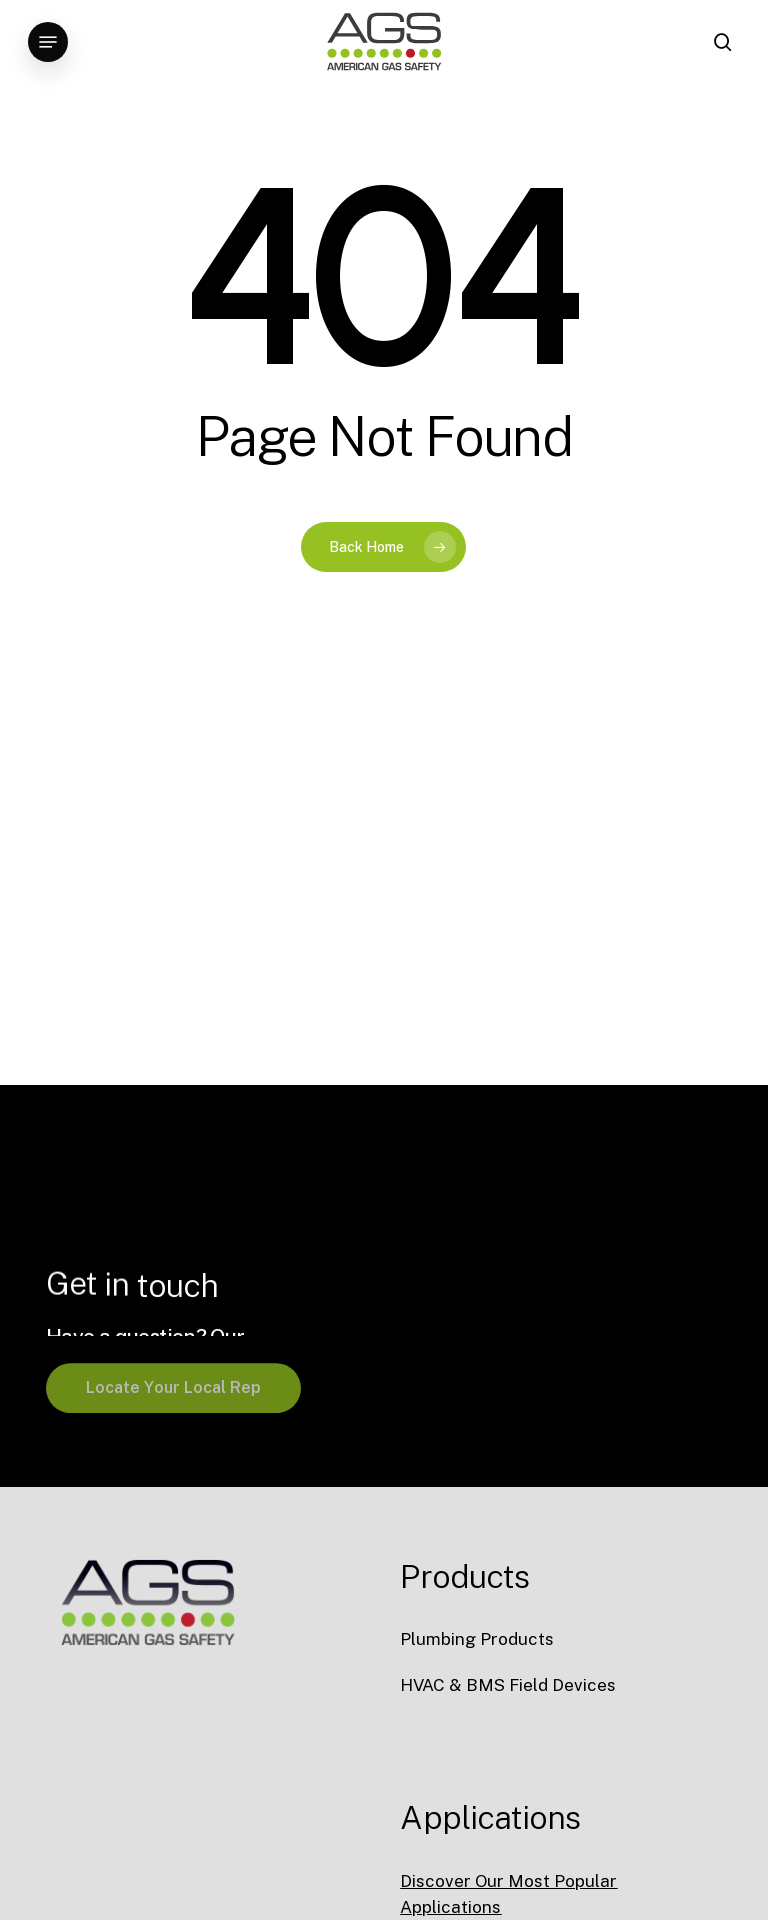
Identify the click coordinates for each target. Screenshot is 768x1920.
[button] (48, 42)
